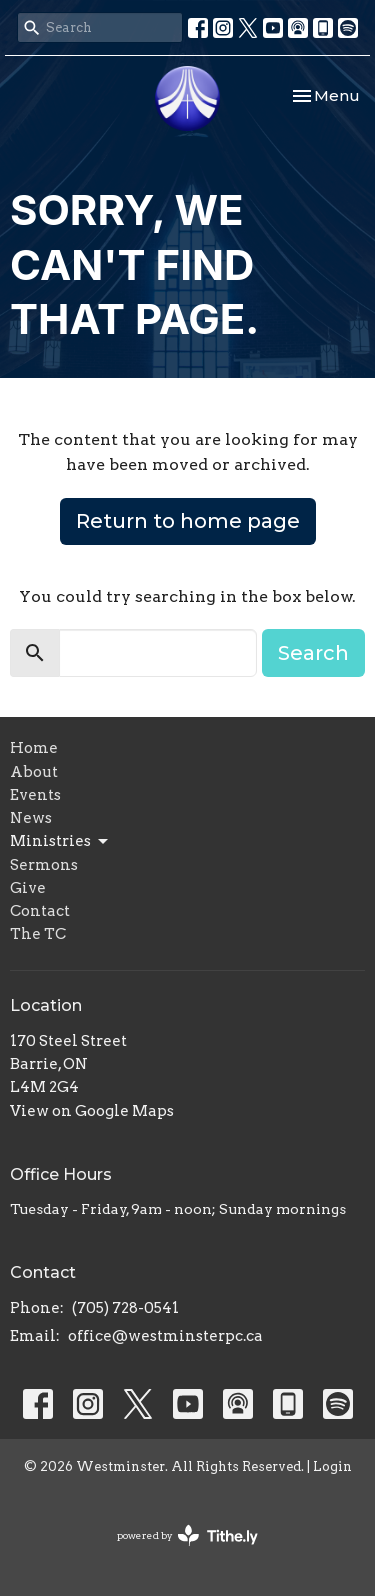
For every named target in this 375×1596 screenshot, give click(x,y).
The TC (38, 934)
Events (35, 795)
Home (34, 748)
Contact (40, 911)
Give (28, 888)
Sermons (44, 865)
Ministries (60, 842)
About (34, 772)
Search (313, 653)
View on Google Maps (92, 1111)
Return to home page (188, 521)
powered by (187, 1535)
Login (332, 1466)
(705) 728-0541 (125, 1308)
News (31, 818)
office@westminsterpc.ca (165, 1336)
